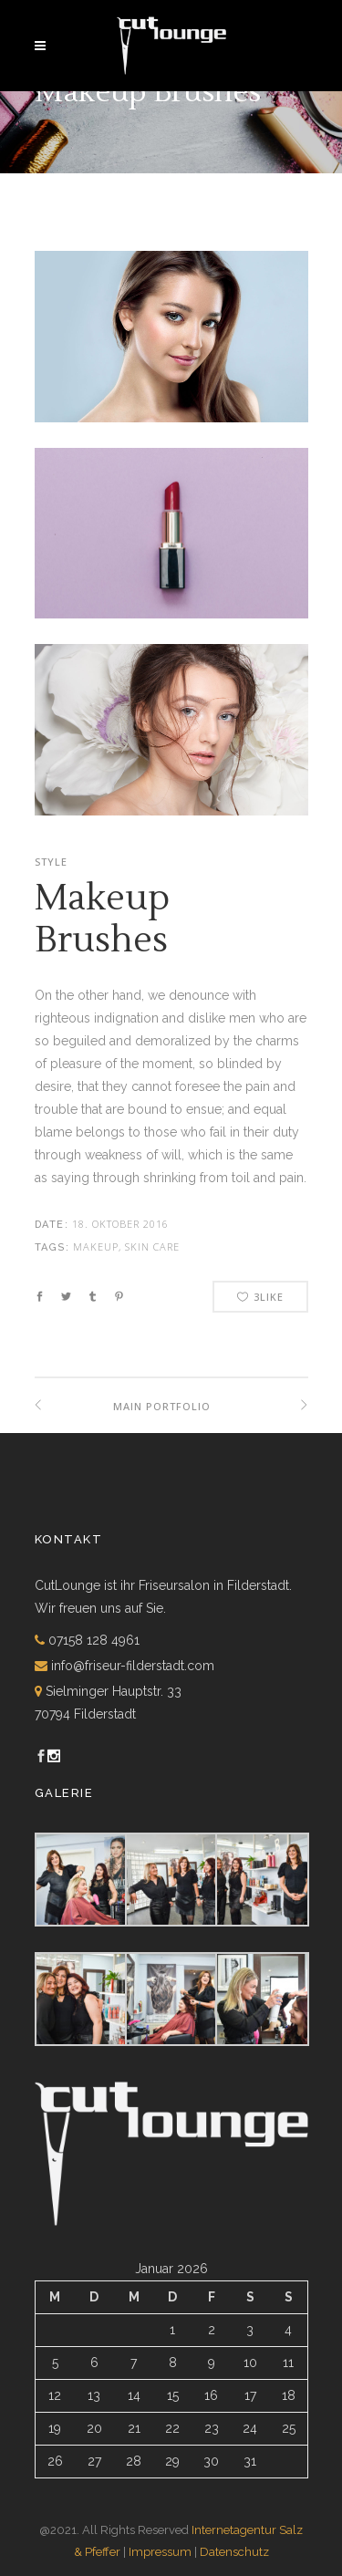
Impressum (160, 2552)
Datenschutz (234, 2552)
